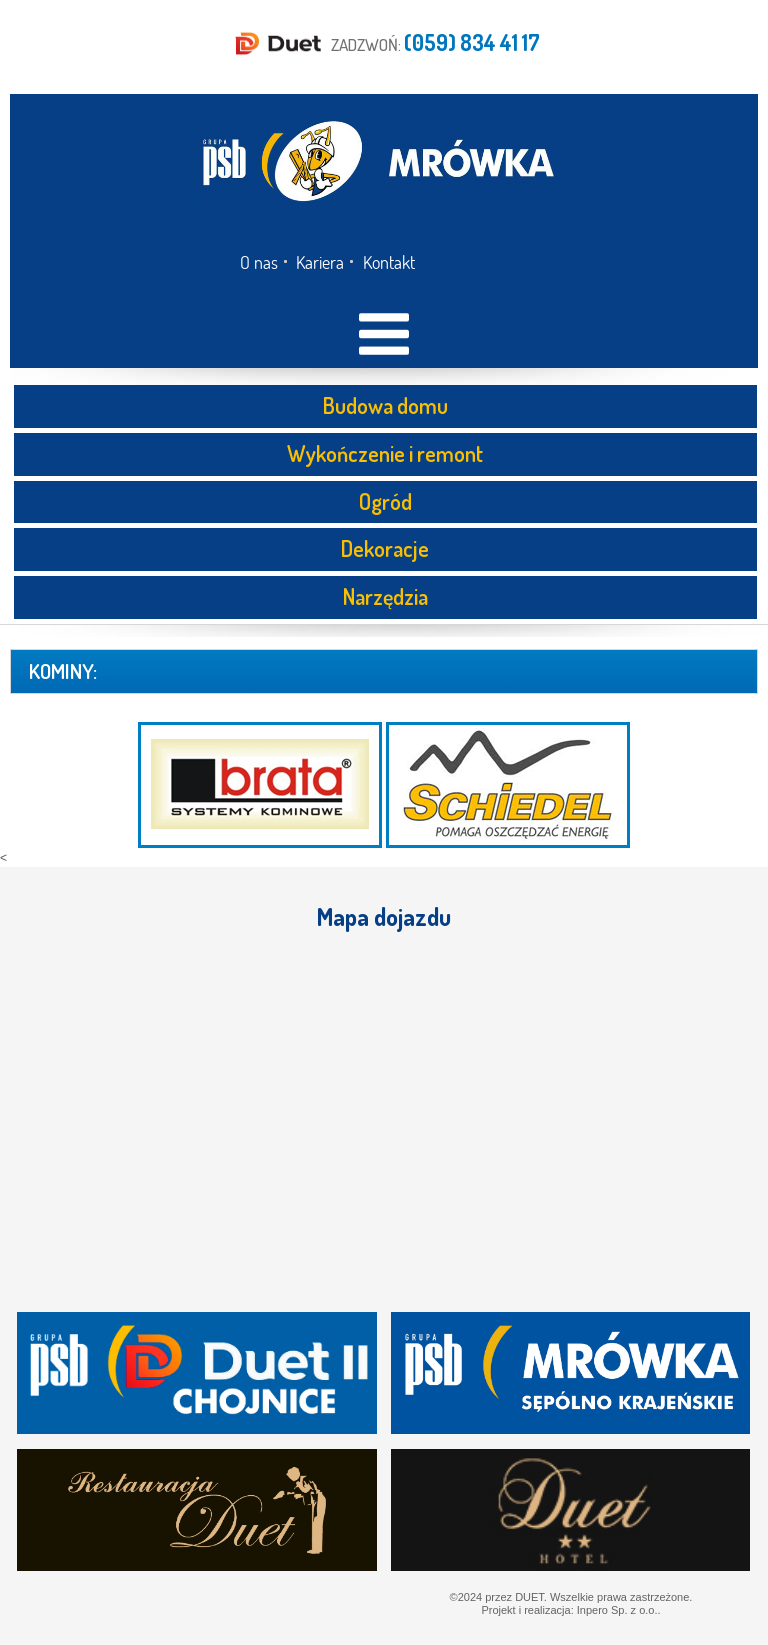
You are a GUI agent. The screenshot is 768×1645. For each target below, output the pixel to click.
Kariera (320, 262)
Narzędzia (385, 596)
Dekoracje (385, 548)
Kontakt (389, 262)
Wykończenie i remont (385, 453)
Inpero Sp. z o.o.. (619, 1610)
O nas (259, 262)
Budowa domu (385, 405)
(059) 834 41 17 (472, 42)
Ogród (385, 501)
